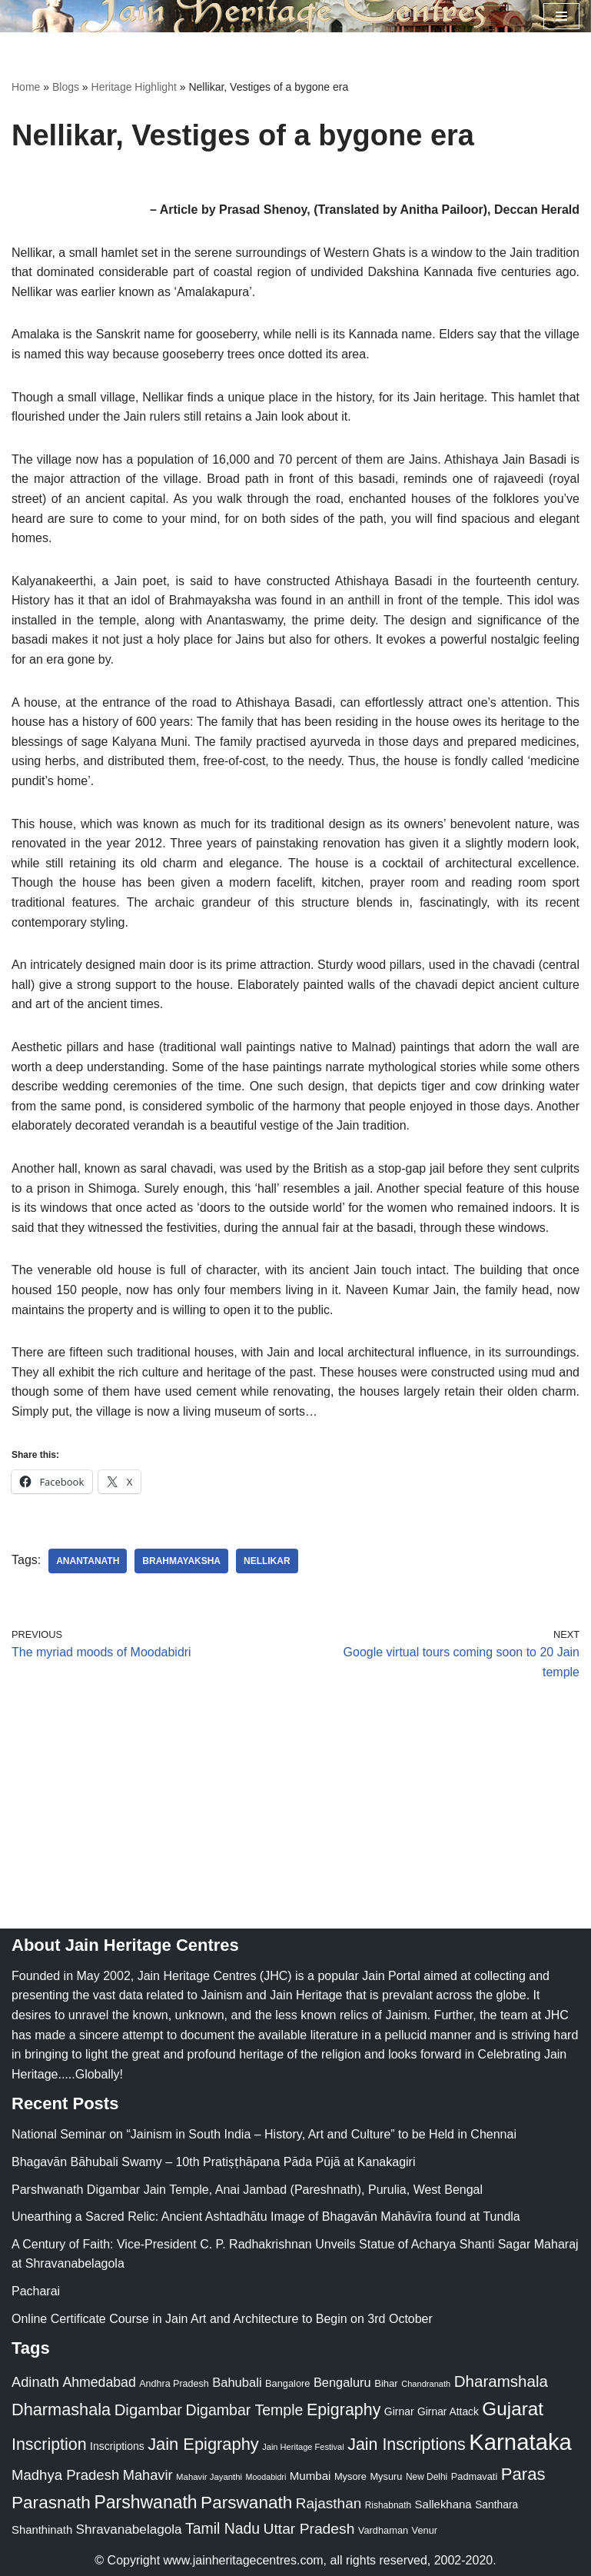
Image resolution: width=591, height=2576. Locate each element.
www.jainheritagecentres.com (244, 2560)
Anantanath (87, 1561)
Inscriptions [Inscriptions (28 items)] (117, 2446)
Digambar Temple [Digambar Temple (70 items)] (245, 2409)
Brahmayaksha (181, 1561)
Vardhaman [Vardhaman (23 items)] (383, 2530)
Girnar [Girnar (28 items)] (399, 2411)
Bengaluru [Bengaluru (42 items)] (342, 2382)
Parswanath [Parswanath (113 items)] (246, 2502)
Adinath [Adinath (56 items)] (35, 2382)
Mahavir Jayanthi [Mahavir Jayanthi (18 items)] (209, 2476)
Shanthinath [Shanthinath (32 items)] (42, 2530)
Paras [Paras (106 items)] (523, 2474)
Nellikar (267, 1561)
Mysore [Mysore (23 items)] (350, 2476)
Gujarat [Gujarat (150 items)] (512, 2408)
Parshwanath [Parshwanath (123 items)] (145, 2502)
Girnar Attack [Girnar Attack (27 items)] (448, 2411)
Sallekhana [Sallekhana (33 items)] (443, 2504)
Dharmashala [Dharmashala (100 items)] (61, 2409)
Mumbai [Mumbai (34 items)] (310, 2475)
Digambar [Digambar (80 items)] (149, 2409)
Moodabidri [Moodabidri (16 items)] (266, 2476)
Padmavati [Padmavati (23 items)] (474, 2476)
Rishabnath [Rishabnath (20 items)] (388, 2505)
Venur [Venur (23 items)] (424, 2530)
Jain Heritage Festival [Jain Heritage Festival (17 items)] (303, 2446)
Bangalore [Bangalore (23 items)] (287, 2383)
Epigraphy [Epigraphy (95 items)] (343, 2410)
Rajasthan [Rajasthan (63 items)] (329, 2503)
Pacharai (36, 2291)
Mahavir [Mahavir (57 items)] (148, 2475)
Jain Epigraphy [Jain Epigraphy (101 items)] (203, 2444)
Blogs (65, 87)
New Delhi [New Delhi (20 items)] (426, 2476)
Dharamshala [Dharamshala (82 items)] (501, 2381)
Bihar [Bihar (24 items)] (386, 2383)
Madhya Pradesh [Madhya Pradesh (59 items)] (65, 2475)
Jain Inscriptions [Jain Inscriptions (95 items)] (406, 2444)
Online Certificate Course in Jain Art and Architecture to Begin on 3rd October (222, 2318)
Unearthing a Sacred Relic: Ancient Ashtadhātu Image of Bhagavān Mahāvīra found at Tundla (266, 2216)
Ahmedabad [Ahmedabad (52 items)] (98, 2382)
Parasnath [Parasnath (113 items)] (51, 2502)
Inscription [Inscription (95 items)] (49, 2444)
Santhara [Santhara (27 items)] (496, 2504)
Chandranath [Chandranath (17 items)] (425, 2383)
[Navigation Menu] (561, 16)
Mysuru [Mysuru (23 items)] (386, 2476)
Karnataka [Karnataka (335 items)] (520, 2442)
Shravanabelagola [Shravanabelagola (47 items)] (129, 2529)
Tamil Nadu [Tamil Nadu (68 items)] (222, 2528)
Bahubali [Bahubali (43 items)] (236, 2382)
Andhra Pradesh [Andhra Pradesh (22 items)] (173, 2383)
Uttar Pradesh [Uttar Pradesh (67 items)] (309, 2529)
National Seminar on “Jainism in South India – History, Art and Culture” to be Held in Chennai (264, 2134)
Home (26, 87)
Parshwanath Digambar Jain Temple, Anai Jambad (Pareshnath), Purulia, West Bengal (247, 2189)
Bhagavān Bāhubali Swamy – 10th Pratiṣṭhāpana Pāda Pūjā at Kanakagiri (213, 2161)
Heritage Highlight (134, 87)
